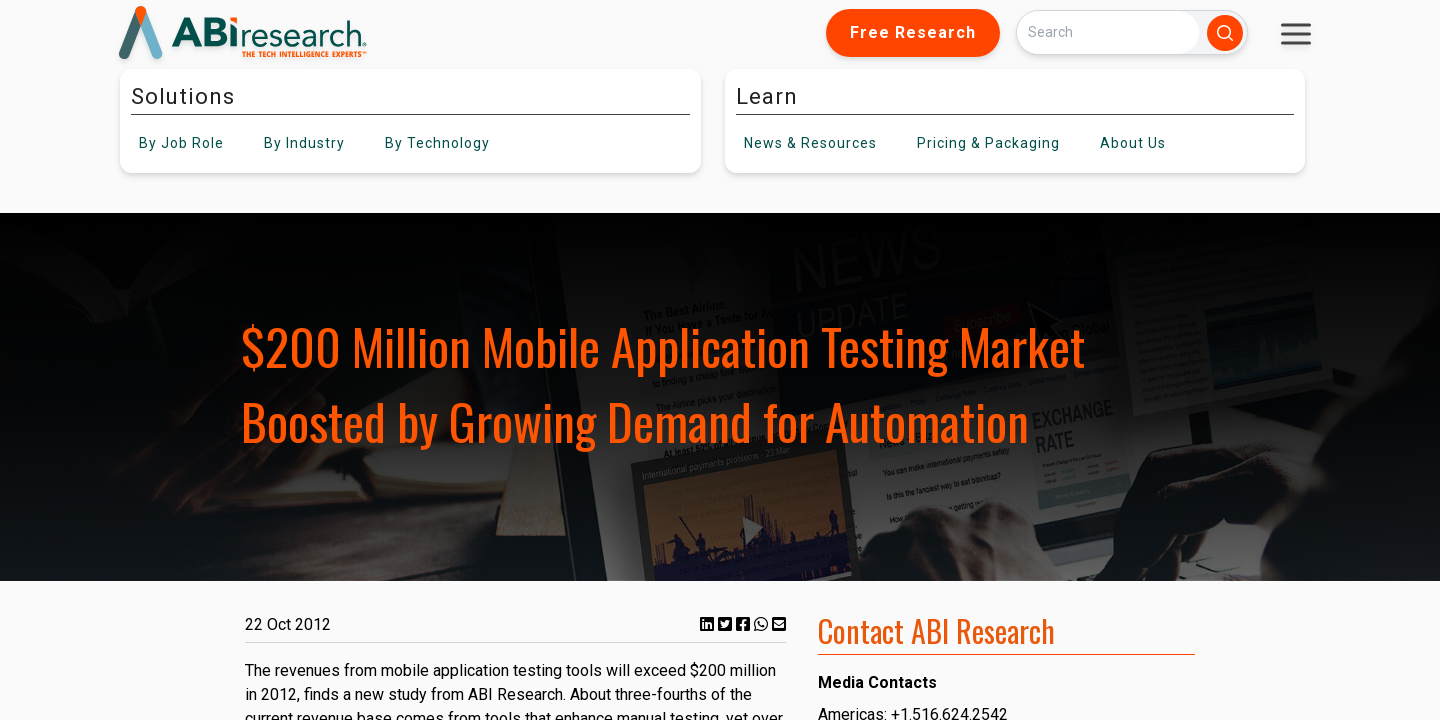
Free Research (913, 32)
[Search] (1108, 32)
